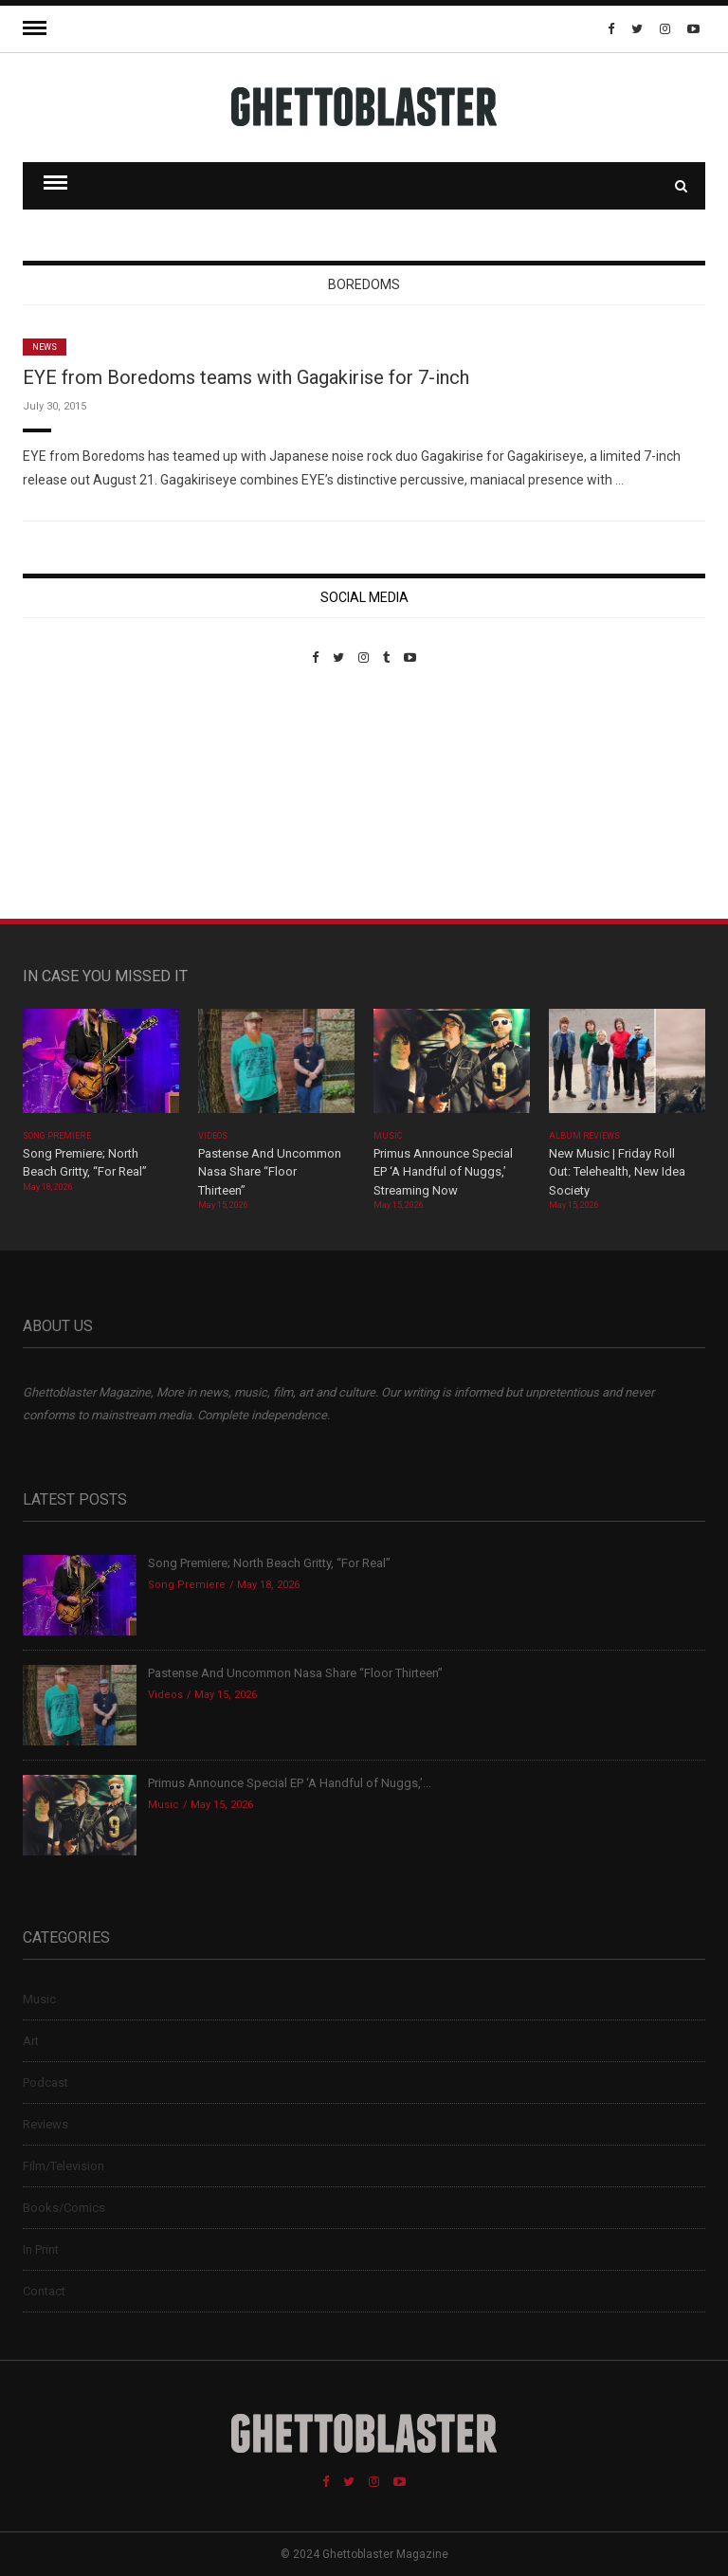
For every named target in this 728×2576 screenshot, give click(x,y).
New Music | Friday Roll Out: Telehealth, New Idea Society (617, 1171)
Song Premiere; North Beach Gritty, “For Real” (269, 1563)
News (44, 347)
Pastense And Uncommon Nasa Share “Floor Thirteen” (269, 1171)
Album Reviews (585, 1136)
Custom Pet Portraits (78, 795)
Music (387, 1136)
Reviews (45, 2124)
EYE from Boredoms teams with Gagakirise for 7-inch (246, 377)
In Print (41, 2249)
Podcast (45, 2082)
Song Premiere (57, 1136)
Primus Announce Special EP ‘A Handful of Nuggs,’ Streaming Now (443, 1171)
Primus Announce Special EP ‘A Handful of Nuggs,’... (289, 1783)
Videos (213, 1136)
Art (31, 2041)
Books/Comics (64, 2208)
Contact (44, 2291)
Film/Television (63, 2166)
